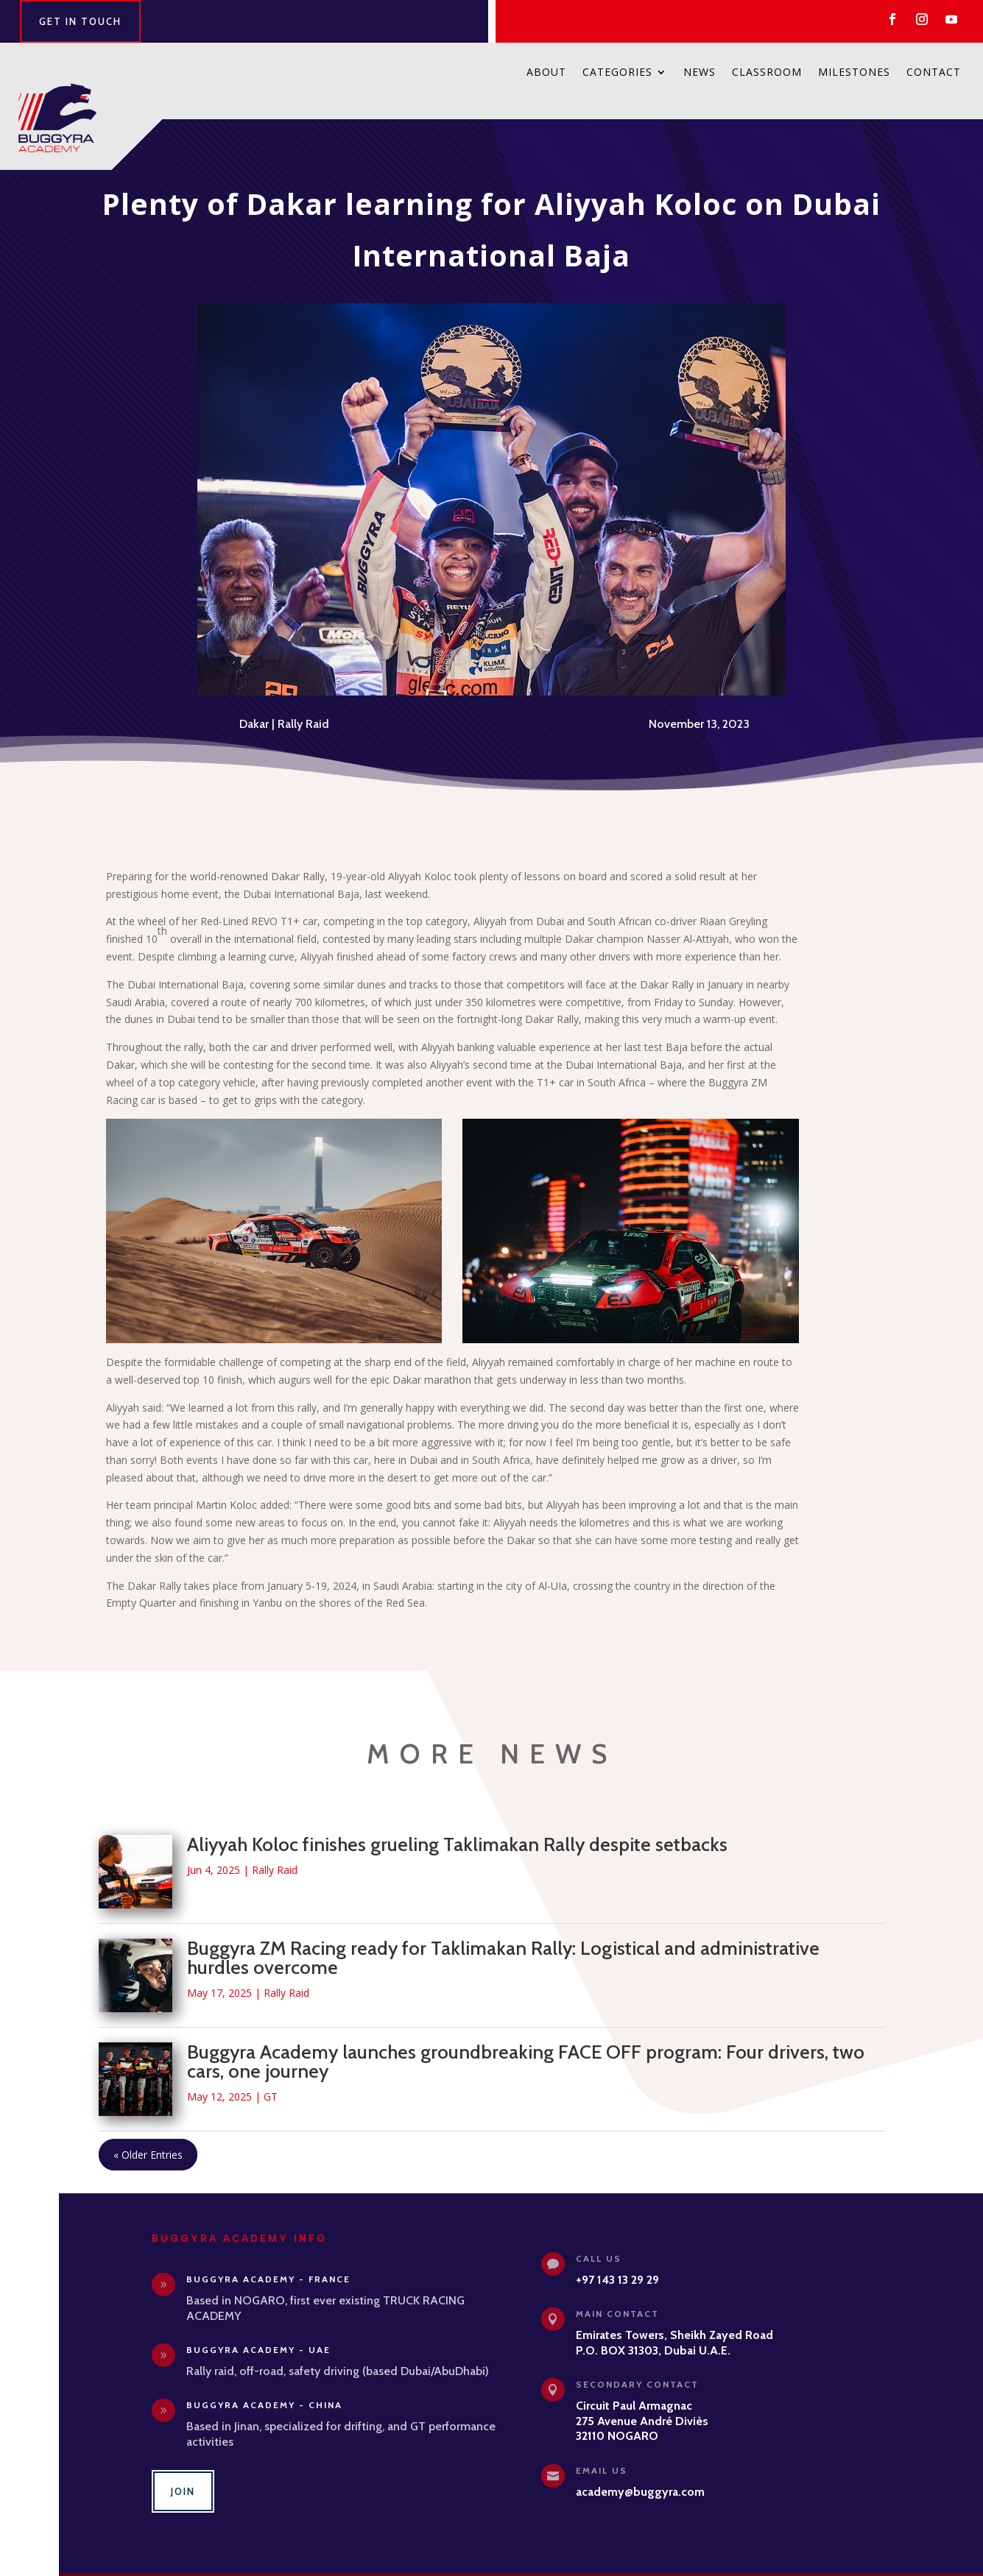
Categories (617, 73)
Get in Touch (80, 21)
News (699, 73)
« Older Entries (148, 2137)
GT (271, 2079)
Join (183, 2474)
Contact (933, 73)
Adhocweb (639, 2565)
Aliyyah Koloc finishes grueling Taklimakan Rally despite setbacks (457, 1827)
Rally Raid (303, 706)
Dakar (254, 706)
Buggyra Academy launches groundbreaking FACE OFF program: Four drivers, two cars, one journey (525, 2044)
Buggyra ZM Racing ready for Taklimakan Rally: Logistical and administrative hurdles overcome (503, 1940)
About (546, 73)
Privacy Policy (542, 2565)
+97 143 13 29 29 (617, 2262)
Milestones (854, 73)
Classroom (767, 73)
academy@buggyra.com (640, 2474)
